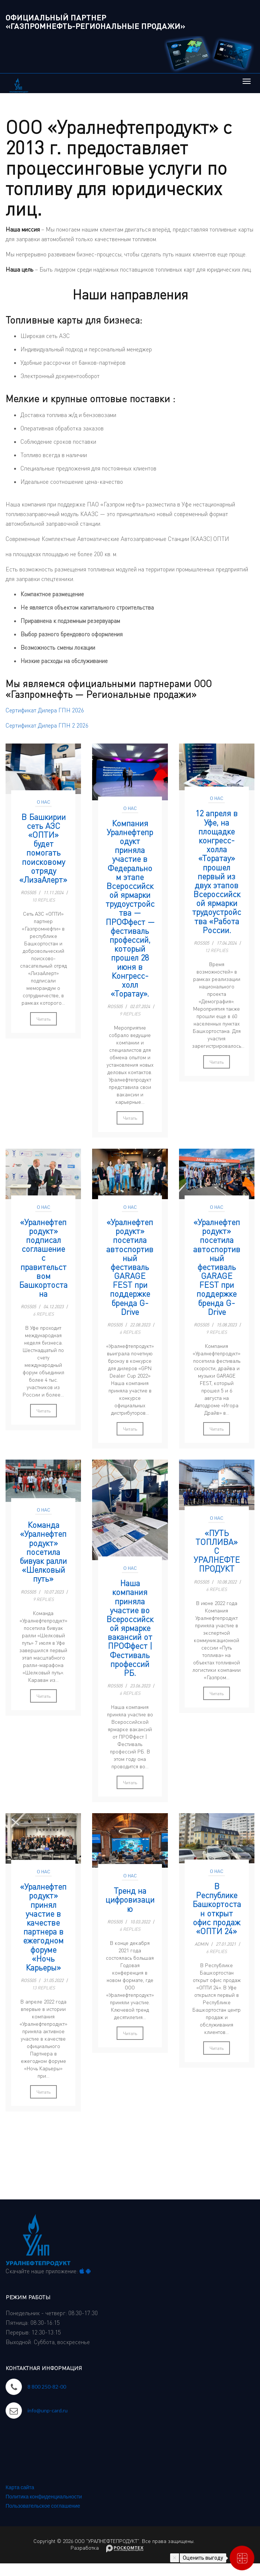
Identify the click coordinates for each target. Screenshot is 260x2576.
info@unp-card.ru (47, 2410)
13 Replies (43, 1988)
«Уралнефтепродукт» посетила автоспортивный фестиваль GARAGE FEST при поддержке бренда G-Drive (129, 1267)
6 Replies (43, 1314)
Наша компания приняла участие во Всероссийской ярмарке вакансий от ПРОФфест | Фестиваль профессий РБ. (129, 1628)
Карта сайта (20, 2487)
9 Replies (130, 1014)
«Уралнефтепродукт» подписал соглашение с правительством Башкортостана (43, 1258)
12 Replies (216, 950)
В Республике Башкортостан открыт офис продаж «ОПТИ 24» (216, 1908)
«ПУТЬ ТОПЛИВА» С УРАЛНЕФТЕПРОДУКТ (217, 1551)
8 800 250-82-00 (46, 2386)
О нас (43, 802)
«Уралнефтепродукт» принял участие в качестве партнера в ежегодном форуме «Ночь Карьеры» (43, 1927)
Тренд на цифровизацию (130, 1899)
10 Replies (43, 900)
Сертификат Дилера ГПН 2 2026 (47, 725)
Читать (43, 1019)
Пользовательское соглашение (43, 2506)
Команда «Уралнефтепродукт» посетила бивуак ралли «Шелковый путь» (43, 1552)
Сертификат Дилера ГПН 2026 (45, 710)
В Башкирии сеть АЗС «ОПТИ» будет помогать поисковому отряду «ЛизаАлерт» (43, 848)
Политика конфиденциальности (44, 2496)
